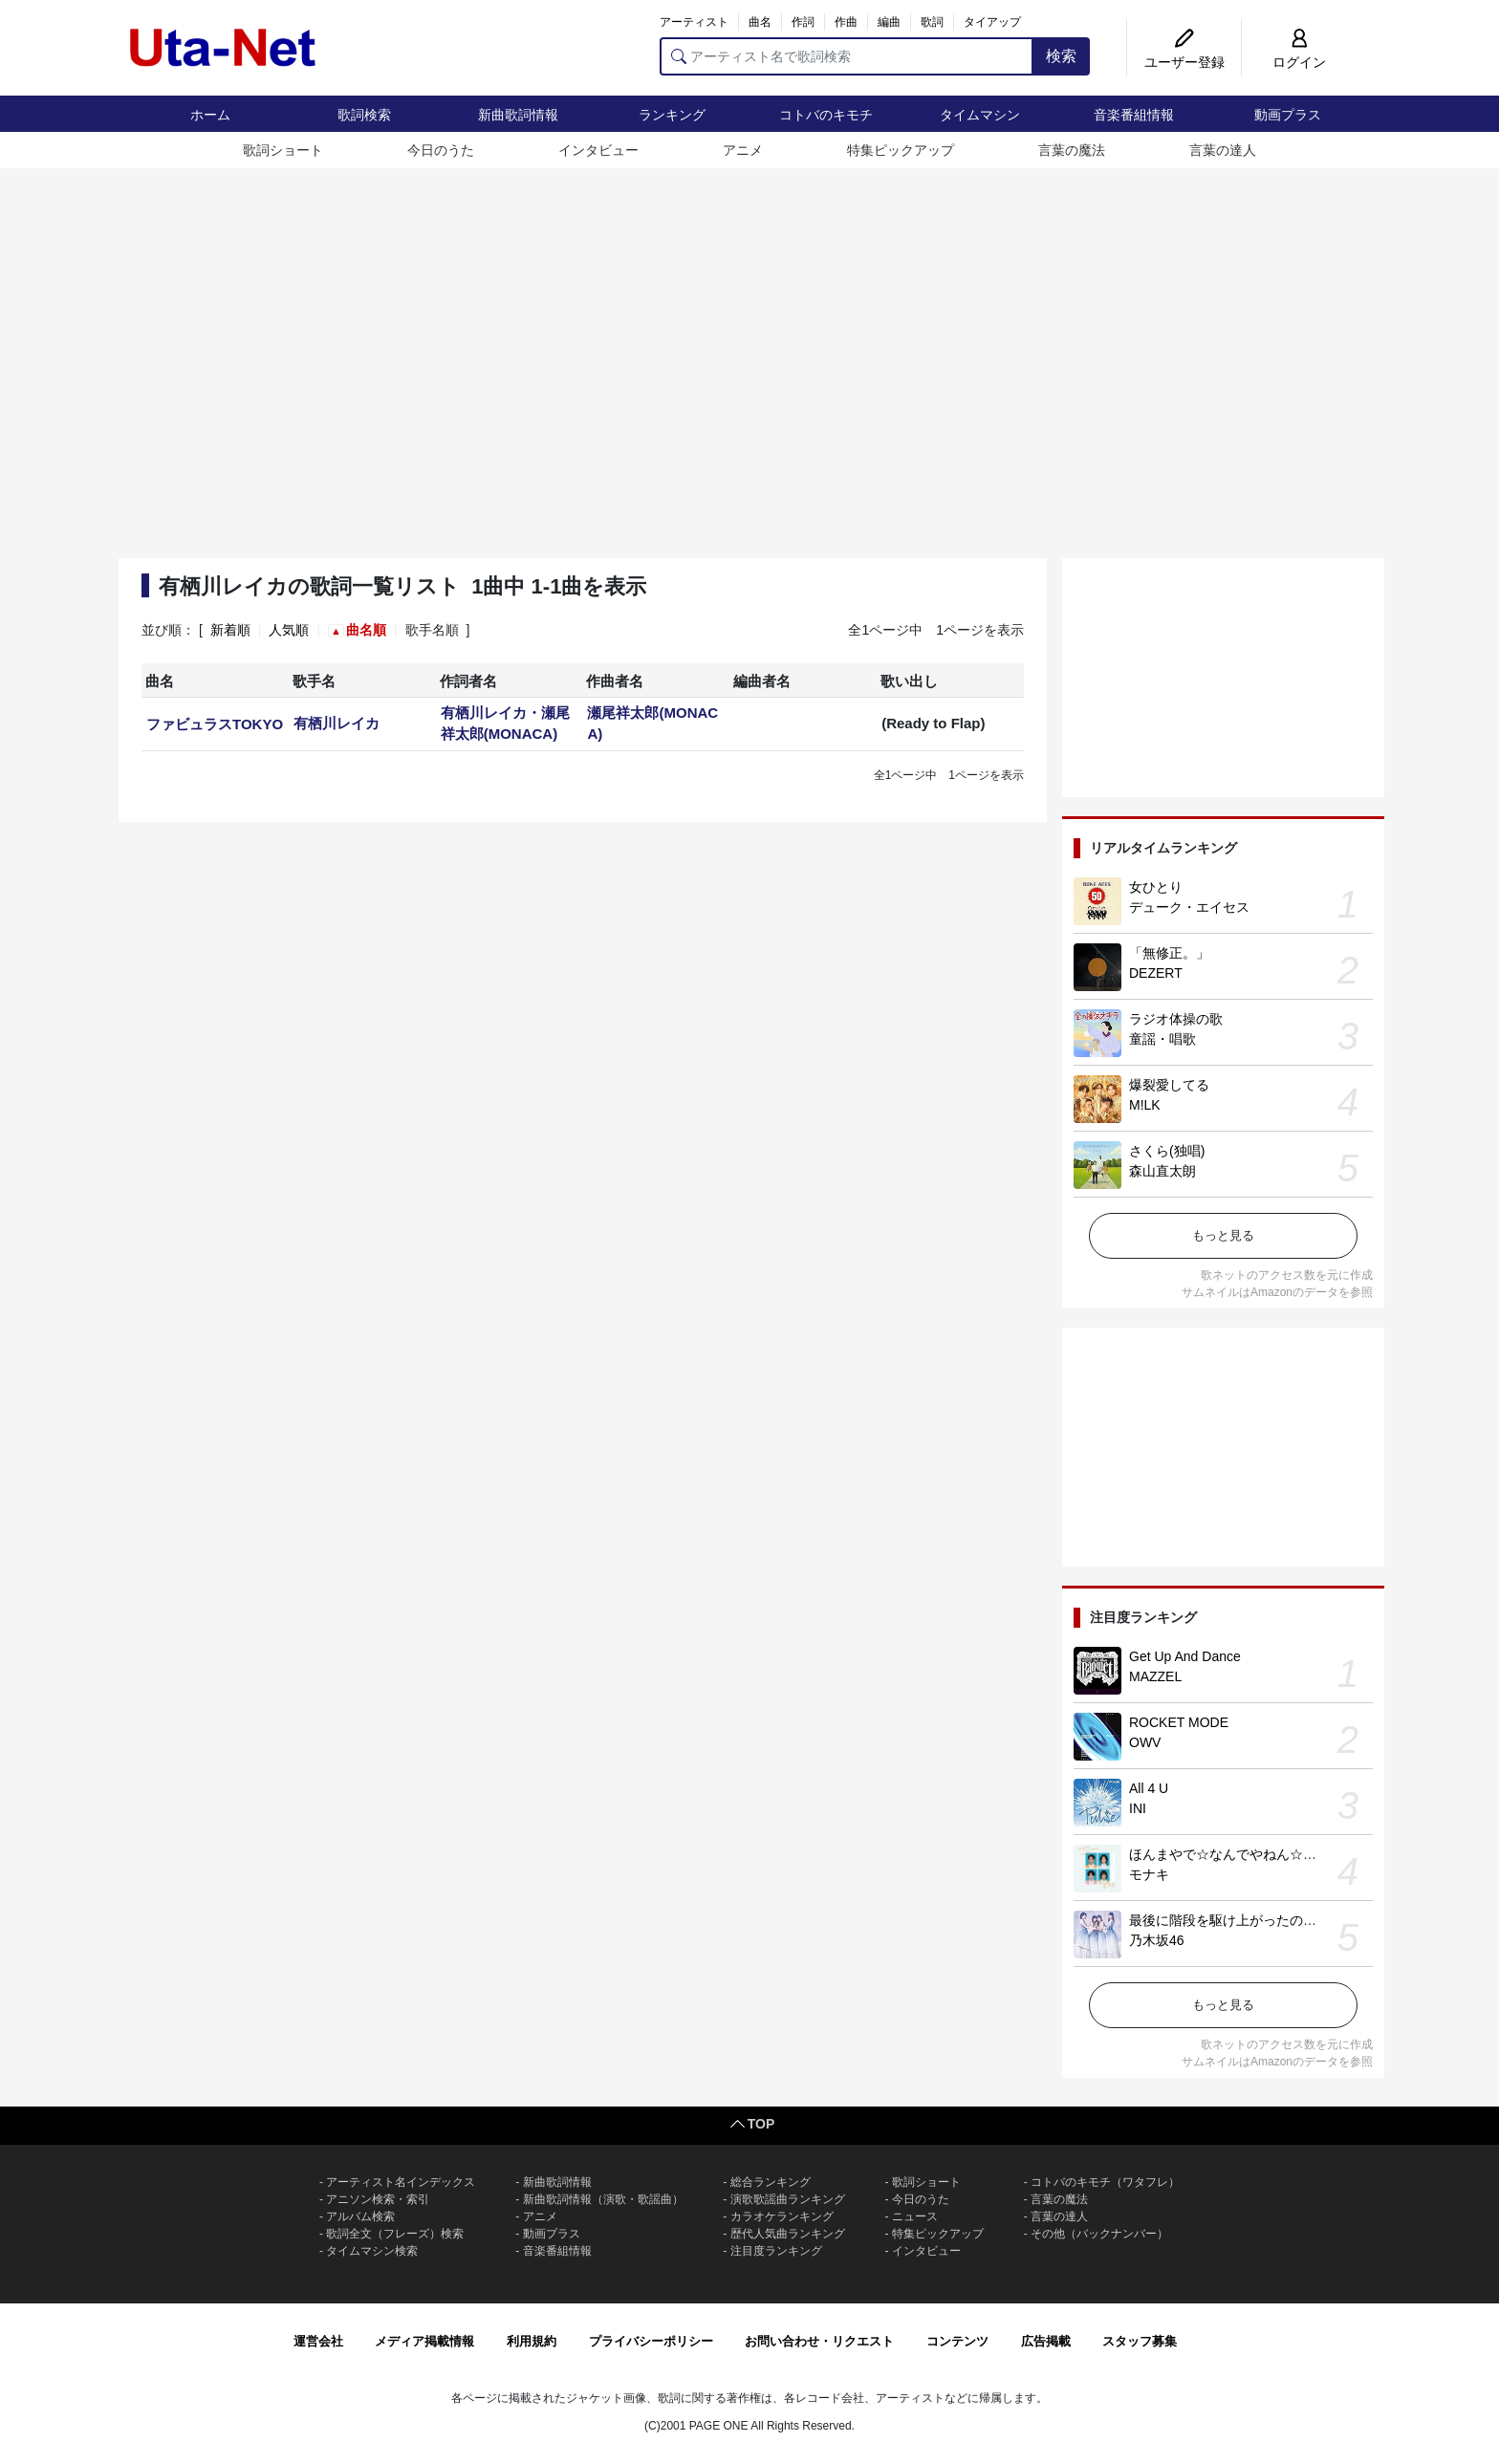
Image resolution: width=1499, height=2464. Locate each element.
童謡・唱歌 (1162, 1039)
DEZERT (1156, 973)
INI (1137, 1808)
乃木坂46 (1156, 1940)
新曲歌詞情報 (518, 114)
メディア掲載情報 (424, 2341)
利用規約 (531, 2341)
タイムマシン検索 (372, 2251)
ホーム (210, 114)
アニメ (743, 150)
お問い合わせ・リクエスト (819, 2341)
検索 (1061, 56)
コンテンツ (957, 2341)
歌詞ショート (283, 150)
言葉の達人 (1222, 150)
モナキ (1149, 1874)
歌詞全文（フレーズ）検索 (395, 2233)
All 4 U (1148, 1788)
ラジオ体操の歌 (1176, 1019)
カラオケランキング (782, 2216)
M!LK (1145, 1105)
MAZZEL (1155, 1676)
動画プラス (1287, 114)
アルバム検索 (360, 2216)
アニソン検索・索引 (377, 2199)
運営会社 (318, 2341)
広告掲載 (1046, 2341)
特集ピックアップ (900, 150)
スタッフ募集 (1139, 2341)
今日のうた (440, 150)
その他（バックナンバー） (1099, 2233)
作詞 (803, 22)
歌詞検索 (364, 114)
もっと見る (1223, 1235)
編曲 (889, 22)
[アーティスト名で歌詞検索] (846, 56)
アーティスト (694, 22)
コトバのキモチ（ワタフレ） (1105, 2182)
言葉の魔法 (1071, 150)
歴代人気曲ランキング (787, 2233)
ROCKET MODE (1178, 1722)
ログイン (1299, 62)
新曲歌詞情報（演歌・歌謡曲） (603, 2199)
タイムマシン (980, 114)
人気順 (289, 630)
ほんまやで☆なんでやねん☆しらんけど (1249, 1854)
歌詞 (932, 22)
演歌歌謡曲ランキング (787, 2199)
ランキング (672, 114)
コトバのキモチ (826, 114)
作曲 (846, 22)
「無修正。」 (1169, 953)
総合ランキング (770, 2182)
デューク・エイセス (1189, 907)
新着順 (230, 630)
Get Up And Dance (1185, 1656)
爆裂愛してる (1169, 1084)
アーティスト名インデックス (400, 2182)
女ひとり (1156, 887)
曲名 (760, 22)
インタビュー (598, 150)
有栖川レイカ (336, 723)
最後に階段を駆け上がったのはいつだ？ (1249, 1920)
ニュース (915, 2216)
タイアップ (992, 22)
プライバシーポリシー (651, 2341)
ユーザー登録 (1184, 62)
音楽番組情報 (1134, 114)
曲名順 (366, 630)
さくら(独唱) (1167, 1150)
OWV (1145, 1742)
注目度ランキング (776, 2251)
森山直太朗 (1162, 1170)
